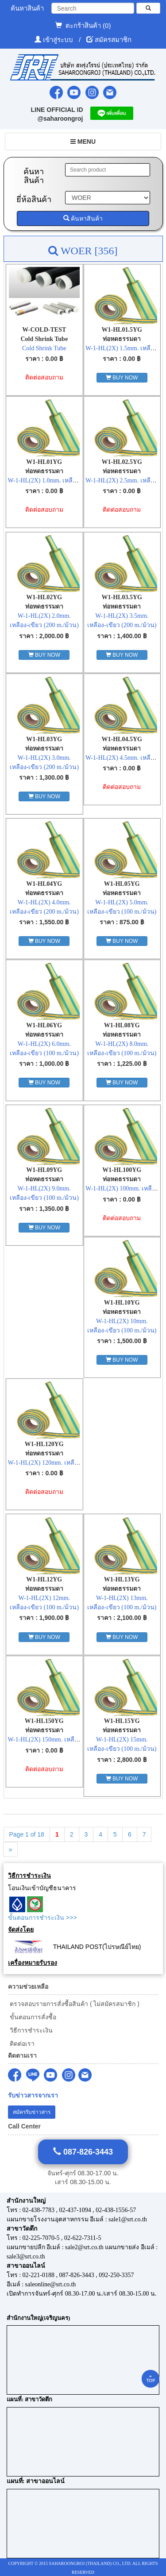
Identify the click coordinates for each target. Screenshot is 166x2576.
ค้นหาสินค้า (83, 218)
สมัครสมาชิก (113, 39)
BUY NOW (122, 378)
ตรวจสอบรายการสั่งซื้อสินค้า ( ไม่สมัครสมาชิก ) (73, 2003)
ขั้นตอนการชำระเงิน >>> (42, 1917)
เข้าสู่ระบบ (59, 39)
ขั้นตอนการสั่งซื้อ (32, 2017)
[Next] (10, 1849)
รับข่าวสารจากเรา (33, 2095)
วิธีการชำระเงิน (30, 2030)
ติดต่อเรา (21, 2043)
